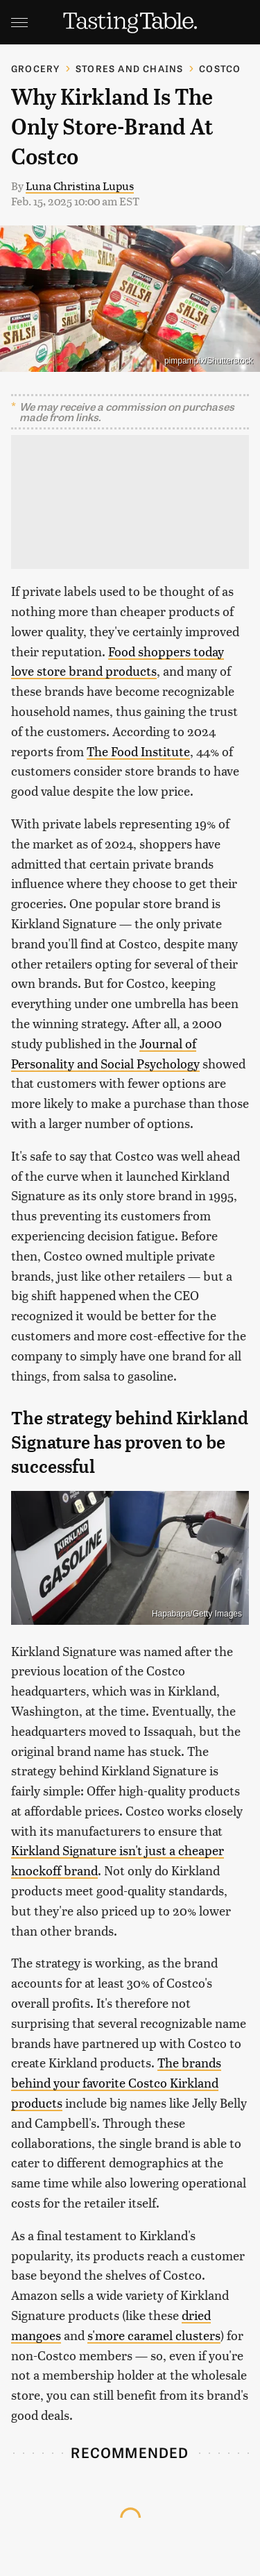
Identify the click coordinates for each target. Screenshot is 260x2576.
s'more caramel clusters (153, 2335)
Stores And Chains (129, 68)
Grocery (35, 68)
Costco (220, 68)
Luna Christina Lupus (80, 186)
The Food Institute (138, 751)
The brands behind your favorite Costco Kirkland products (116, 2082)
